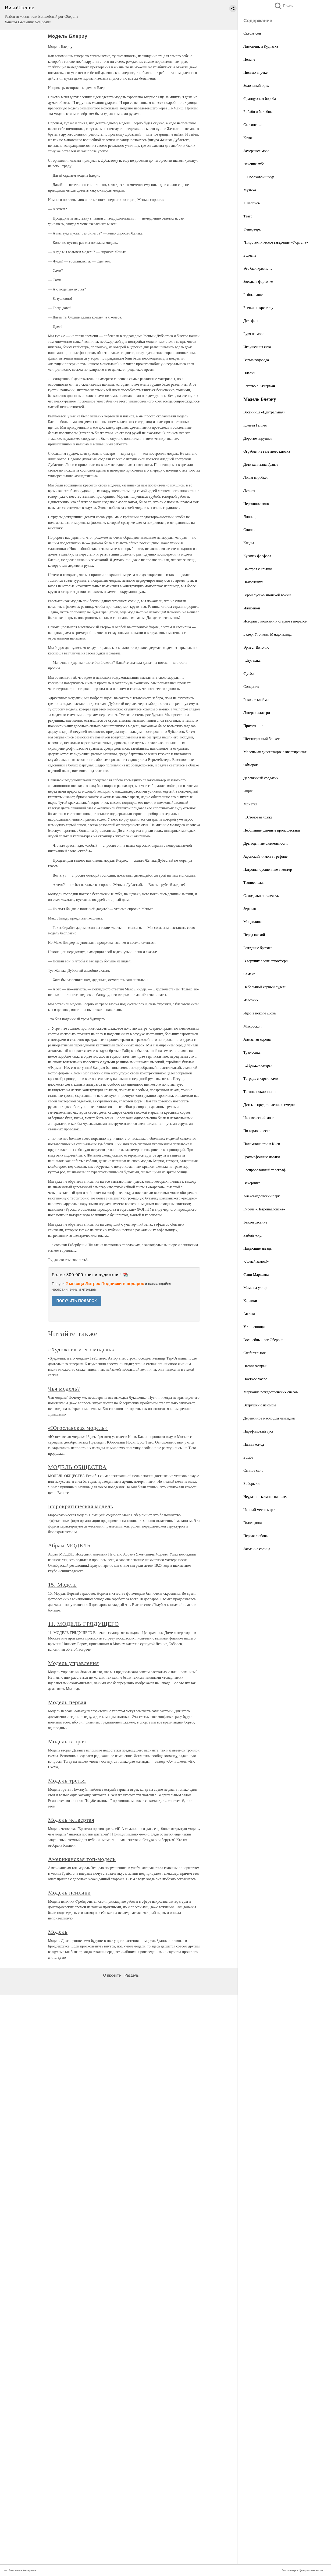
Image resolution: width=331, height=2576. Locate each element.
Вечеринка (251, 1183)
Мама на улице (255, 1288)
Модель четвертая (71, 1820)
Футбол (249, 673)
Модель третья (67, 1781)
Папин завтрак (255, 1366)
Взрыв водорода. (256, 360)
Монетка (250, 804)
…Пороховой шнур (258, 177)
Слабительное (254, 1353)
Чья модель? (64, 1389)
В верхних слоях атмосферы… (267, 961)
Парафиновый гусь (258, 1431)
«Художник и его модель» (81, 1349)
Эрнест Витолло (256, 647)
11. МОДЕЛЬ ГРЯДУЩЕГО (83, 1624)
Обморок (250, 765)
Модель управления (73, 1663)
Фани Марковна (256, 1274)
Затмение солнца (256, 1549)
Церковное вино (256, 504)
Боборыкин (252, 1483)
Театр (247, 216)
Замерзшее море (256, 151)
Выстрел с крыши (257, 569)
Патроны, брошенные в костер (267, 869)
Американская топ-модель (82, 1859)
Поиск (283, 6)
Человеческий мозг (258, 1118)
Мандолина (252, 922)
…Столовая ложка (257, 817)
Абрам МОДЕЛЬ (69, 1545)
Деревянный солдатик (260, 778)
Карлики (250, 1301)
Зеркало (249, 909)
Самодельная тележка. (261, 896)
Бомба (248, 1457)
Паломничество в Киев (261, 1144)
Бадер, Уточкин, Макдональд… (268, 634)
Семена (249, 974)
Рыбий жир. (252, 1235)
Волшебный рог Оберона (263, 1340)
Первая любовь (255, 1536)
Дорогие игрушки (257, 438)
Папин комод (253, 1444)
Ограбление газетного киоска (266, 451)
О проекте (112, 1975)
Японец (249, 517)
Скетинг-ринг (254, 125)
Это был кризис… (257, 268)
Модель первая (67, 1702)
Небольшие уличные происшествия (271, 830)
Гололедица (252, 1523)
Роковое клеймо (256, 700)
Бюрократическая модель (80, 1506)
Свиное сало (253, 1470)
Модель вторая (67, 1741)
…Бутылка (251, 660)
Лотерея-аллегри (256, 713)
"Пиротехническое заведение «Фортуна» (275, 242)
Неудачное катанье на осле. (265, 1497)
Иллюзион (251, 608)
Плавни (249, 373)
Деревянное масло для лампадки (269, 1418)
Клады (248, 543)
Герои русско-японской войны (267, 595)
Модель (58, 1932)
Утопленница (254, 1327)
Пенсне (249, 59)
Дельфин (250, 321)
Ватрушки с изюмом (259, 1405)
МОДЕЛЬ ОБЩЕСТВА (77, 1467)
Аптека (249, 1314)
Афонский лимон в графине (265, 856)
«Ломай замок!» (256, 1261)
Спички (249, 530)
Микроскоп (252, 1026)
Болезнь (249, 255)
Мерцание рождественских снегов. (271, 1392)
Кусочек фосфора (257, 556)
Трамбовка (251, 1052)
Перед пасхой (254, 935)
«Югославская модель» (78, 1428)
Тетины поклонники (259, 1092)
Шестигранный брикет (261, 739)
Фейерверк (252, 229)
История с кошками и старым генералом (275, 621)
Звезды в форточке (258, 281)
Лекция (249, 491)
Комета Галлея (255, 425)
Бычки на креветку (258, 308)
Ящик (248, 791)
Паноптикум (253, 582)
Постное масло (255, 1379)
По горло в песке (256, 1131)
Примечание (253, 726)
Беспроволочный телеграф (264, 1170)
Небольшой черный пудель (264, 987)
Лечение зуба (253, 164)
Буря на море (253, 334)
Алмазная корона (257, 1039)
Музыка (249, 190)
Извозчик (250, 1000)
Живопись (251, 203)
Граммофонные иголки (261, 1157)
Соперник (251, 687)
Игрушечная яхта (257, 347)
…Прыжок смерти (257, 1065)
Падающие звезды (257, 1248)
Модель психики (69, 1893)
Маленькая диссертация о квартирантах (275, 752)
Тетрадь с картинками (260, 1078)
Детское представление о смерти (269, 1105)
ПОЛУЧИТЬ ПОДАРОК (76, 1301)
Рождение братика (257, 948)
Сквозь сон (252, 33)
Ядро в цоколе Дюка (259, 1013)
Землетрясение (255, 1222)
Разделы (132, 1975)
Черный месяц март (259, 1510)
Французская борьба (259, 99)
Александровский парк (261, 1196)
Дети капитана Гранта (260, 464)
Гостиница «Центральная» (264, 412)
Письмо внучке (255, 72)
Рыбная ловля (254, 295)
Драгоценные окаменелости (265, 843)
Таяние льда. (253, 882)
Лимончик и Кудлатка (260, 46)
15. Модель (62, 1585)
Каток (248, 138)
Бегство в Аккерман (259, 386)
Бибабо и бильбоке (258, 112)
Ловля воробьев (255, 477)
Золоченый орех (256, 85)
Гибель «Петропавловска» (264, 1209)
